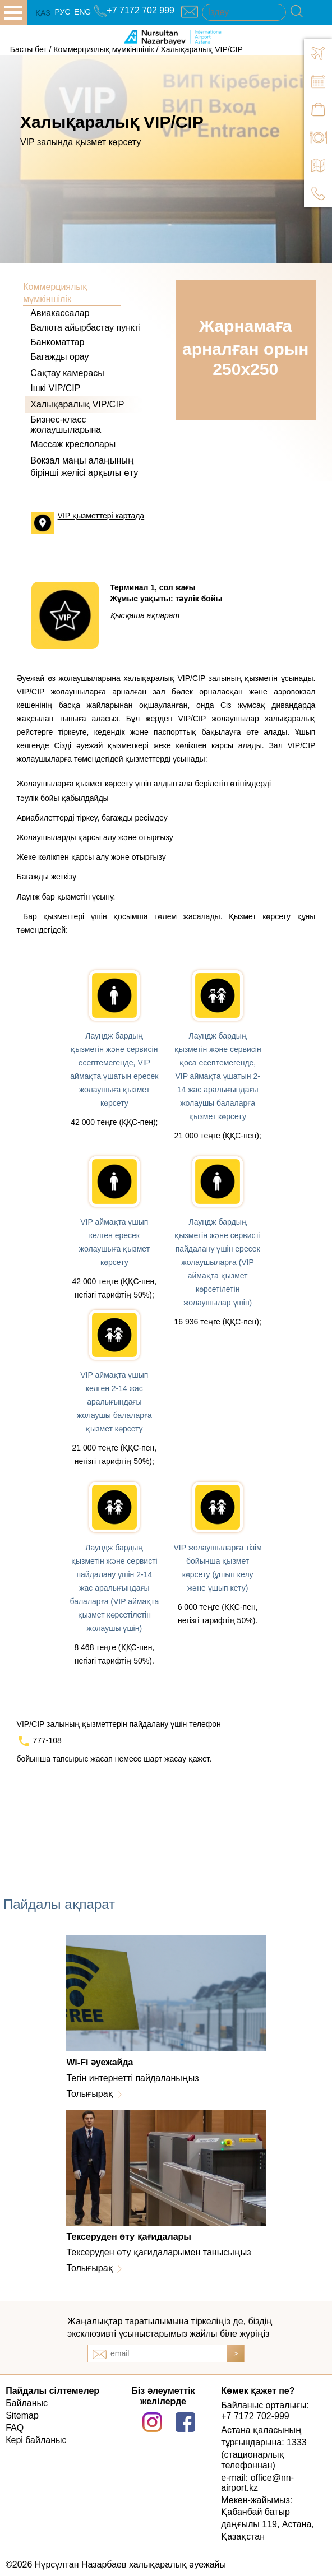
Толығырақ (89, 2093)
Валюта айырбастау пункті (85, 327)
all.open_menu (13, 12)
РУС (62, 11)
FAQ (15, 2428)
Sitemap (22, 2415)
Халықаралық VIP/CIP (201, 49)
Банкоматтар (57, 342)
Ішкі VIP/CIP (55, 388)
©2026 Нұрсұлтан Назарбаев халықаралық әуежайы (116, 2564)
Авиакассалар (59, 313)
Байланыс (27, 2403)
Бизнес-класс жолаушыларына (65, 424)
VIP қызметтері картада (101, 515)
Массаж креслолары (73, 444)
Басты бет (28, 49)
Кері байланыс (36, 2440)
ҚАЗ (42, 12)
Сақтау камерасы (67, 373)
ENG (82, 11)
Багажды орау (59, 357)
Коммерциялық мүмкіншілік (103, 49)
